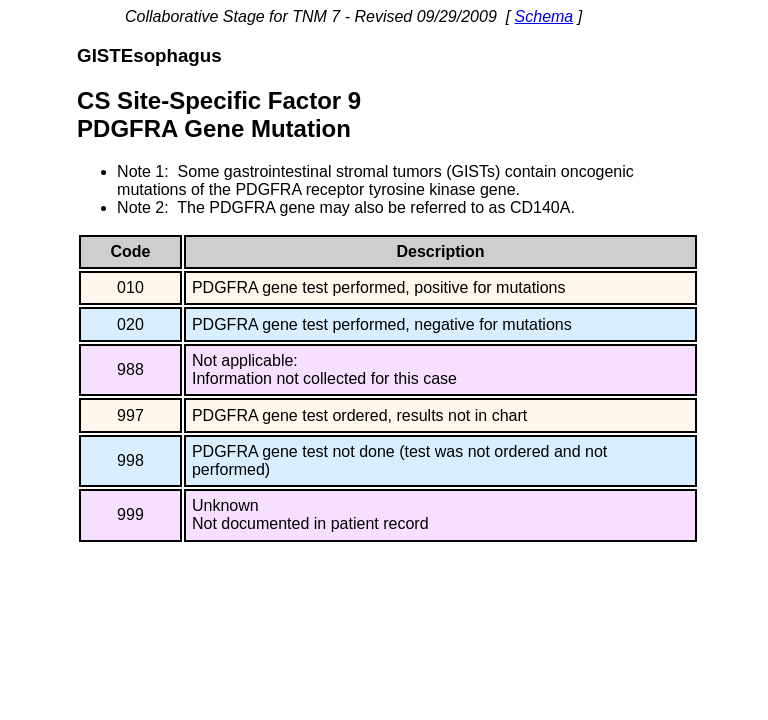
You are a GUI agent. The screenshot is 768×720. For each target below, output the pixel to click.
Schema (544, 16)
